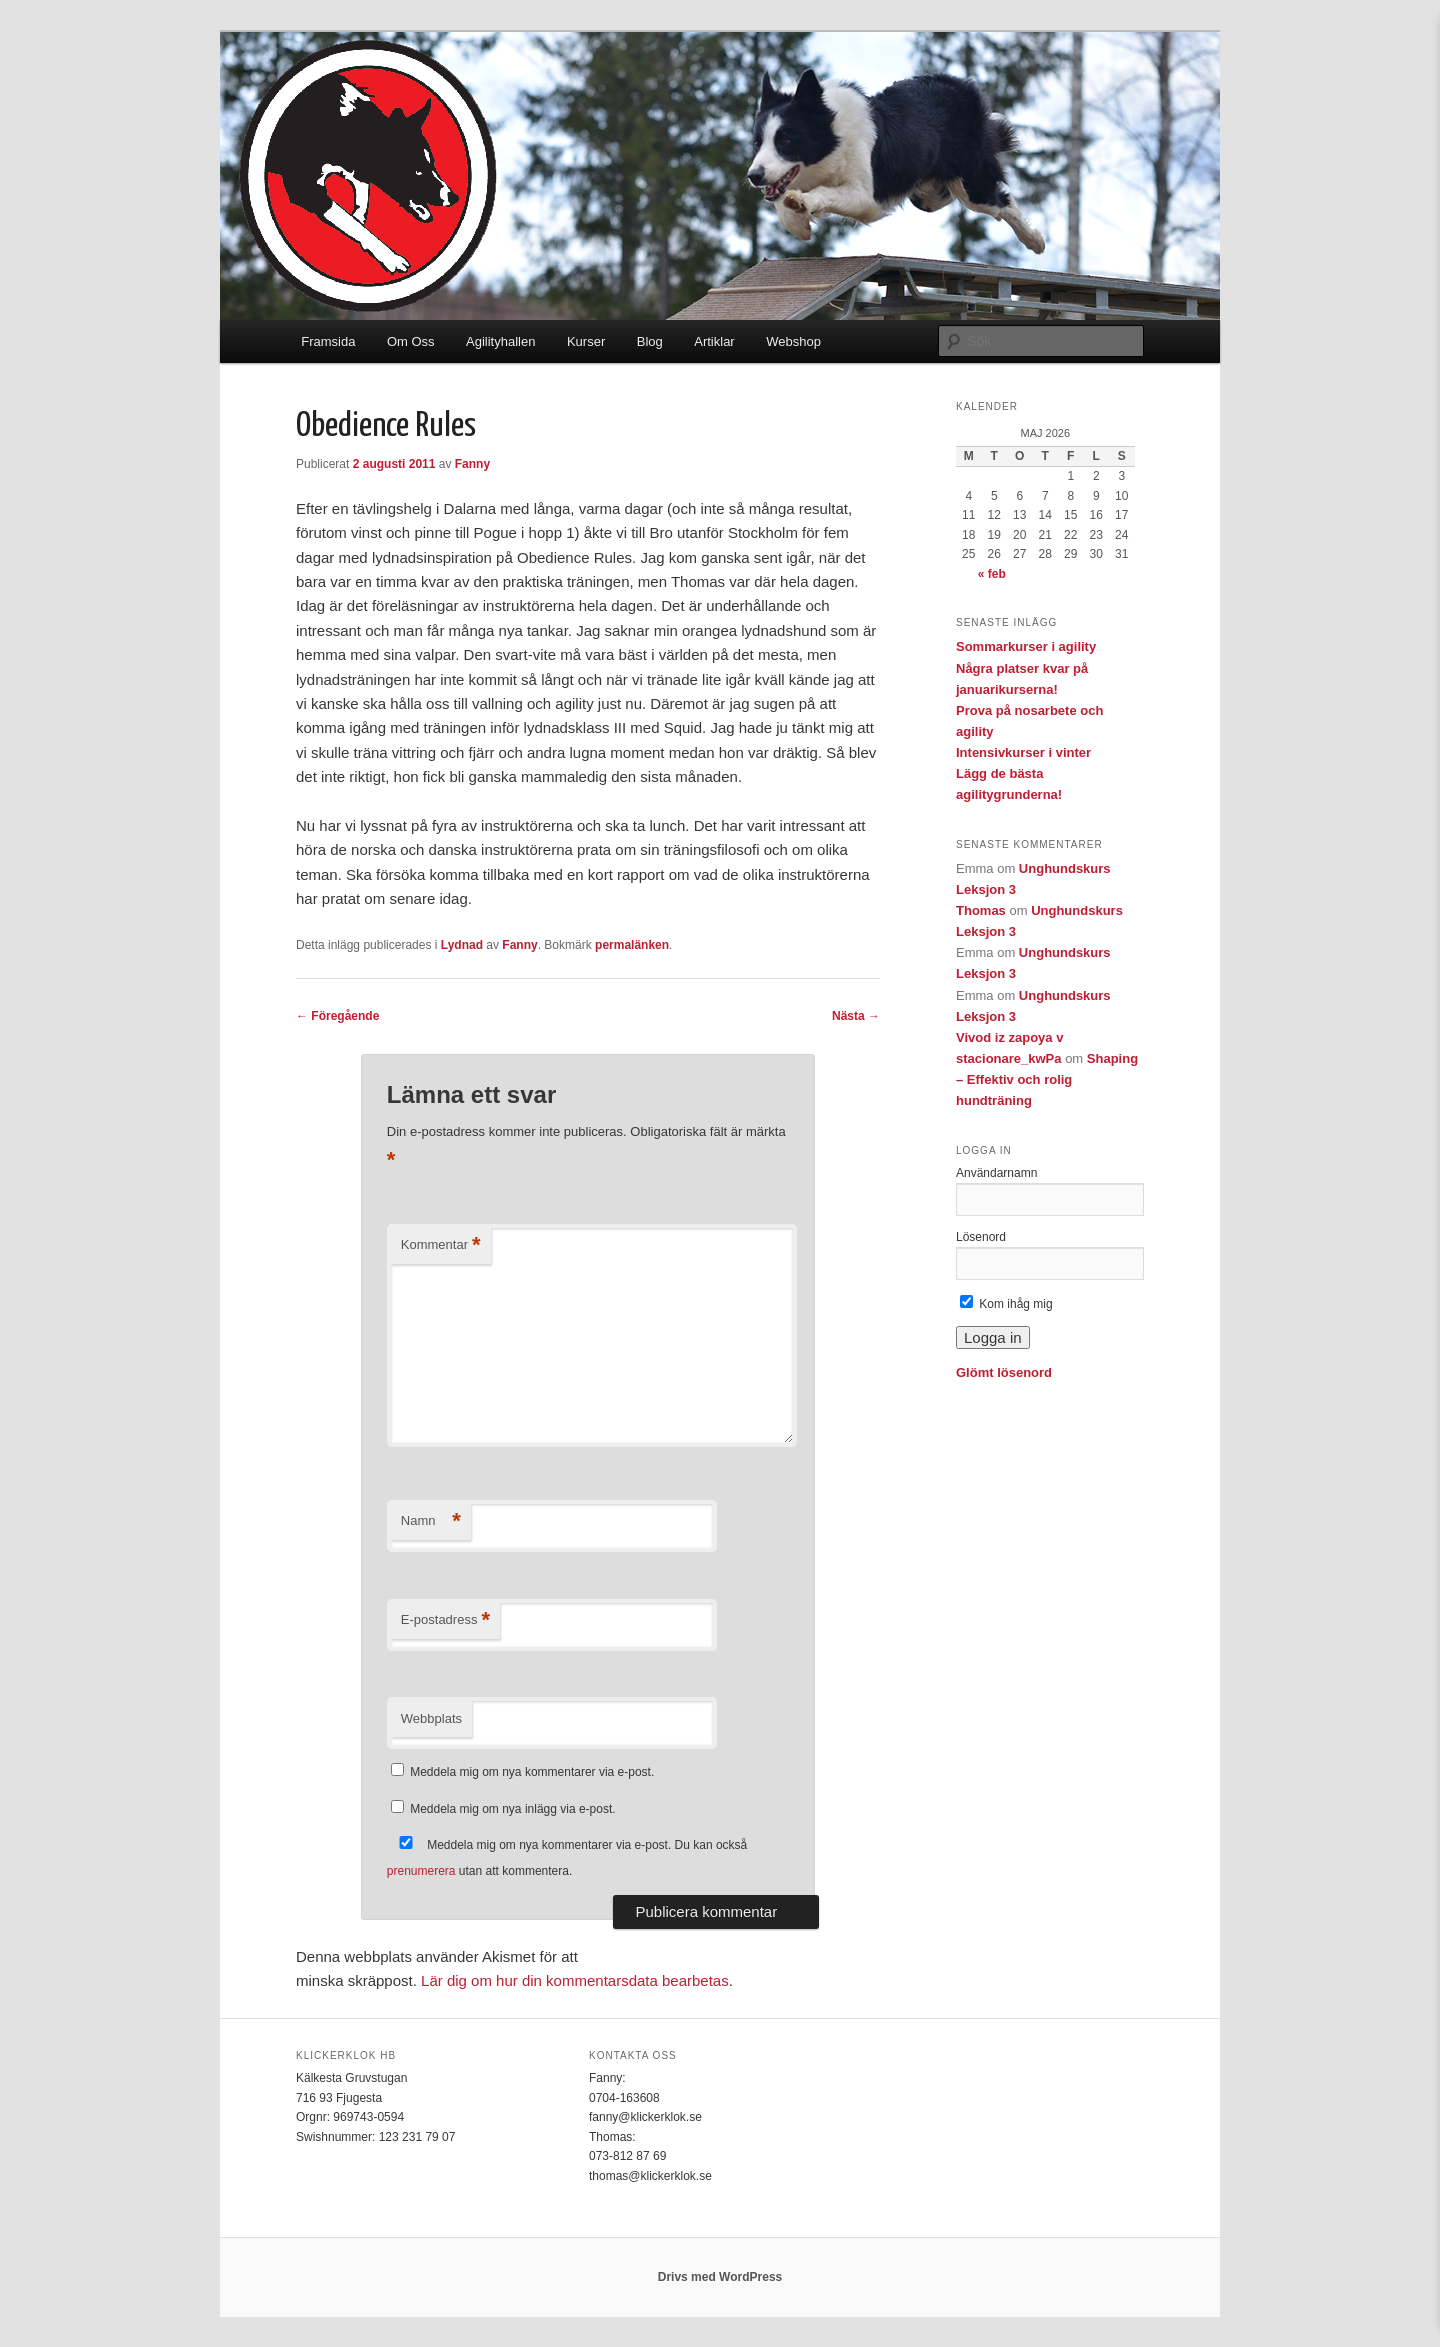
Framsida (328, 341)
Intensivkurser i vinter (1023, 752)
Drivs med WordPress (720, 2277)
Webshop (793, 341)
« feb (992, 574)
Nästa (856, 1016)
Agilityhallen (500, 341)
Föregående (337, 1016)
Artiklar (714, 341)
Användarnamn (996, 1173)
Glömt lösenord (1004, 1372)
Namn (431, 1521)
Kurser (586, 341)
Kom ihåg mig (1006, 1304)
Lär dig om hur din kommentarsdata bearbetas (575, 1980)
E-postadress (445, 1620)
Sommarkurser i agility (1026, 646)
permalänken (632, 945)
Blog (650, 341)
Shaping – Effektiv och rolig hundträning (1047, 1079)
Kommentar (441, 1245)
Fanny (472, 464)
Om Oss (411, 341)
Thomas (981, 910)
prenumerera (421, 1871)
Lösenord (981, 1237)
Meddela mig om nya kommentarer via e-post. (532, 1772)
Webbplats (431, 1718)
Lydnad (462, 945)
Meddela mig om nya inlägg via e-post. (512, 1809)
